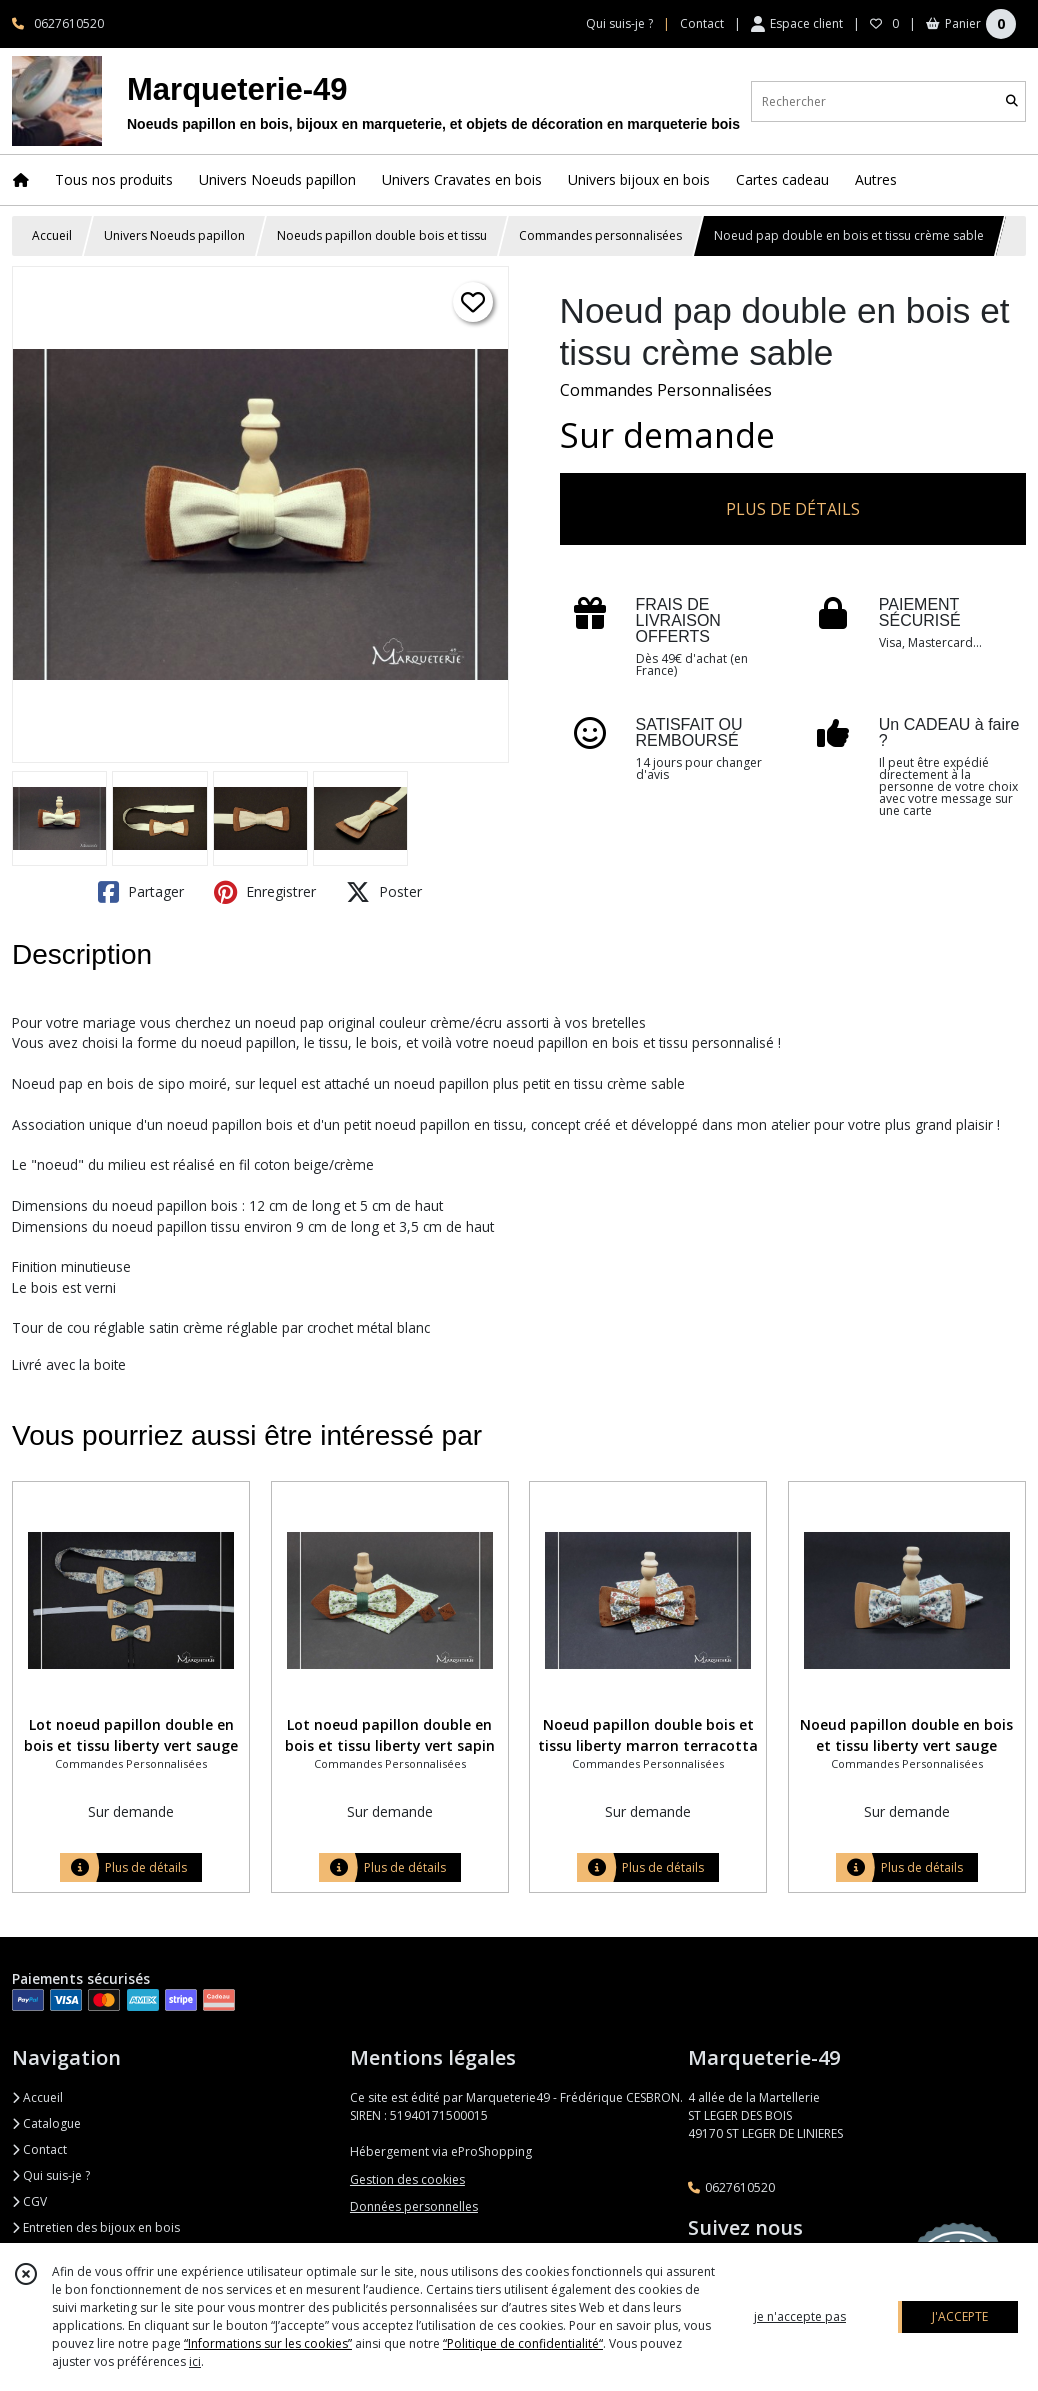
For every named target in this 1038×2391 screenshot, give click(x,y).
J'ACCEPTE (960, 2316)
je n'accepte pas (800, 2316)
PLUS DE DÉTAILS (793, 509)
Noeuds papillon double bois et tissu (382, 235)
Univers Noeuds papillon (174, 235)
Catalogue (46, 2123)
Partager (141, 892)
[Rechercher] (1012, 101)
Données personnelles (414, 2206)
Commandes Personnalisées (666, 390)
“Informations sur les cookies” (268, 2343)
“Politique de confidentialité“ (523, 2343)
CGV (29, 2201)
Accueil (52, 235)
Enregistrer (265, 892)
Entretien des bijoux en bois (96, 2227)
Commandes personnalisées (600, 235)
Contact (702, 23)
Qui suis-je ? (51, 2175)
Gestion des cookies (407, 2179)
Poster (384, 892)
